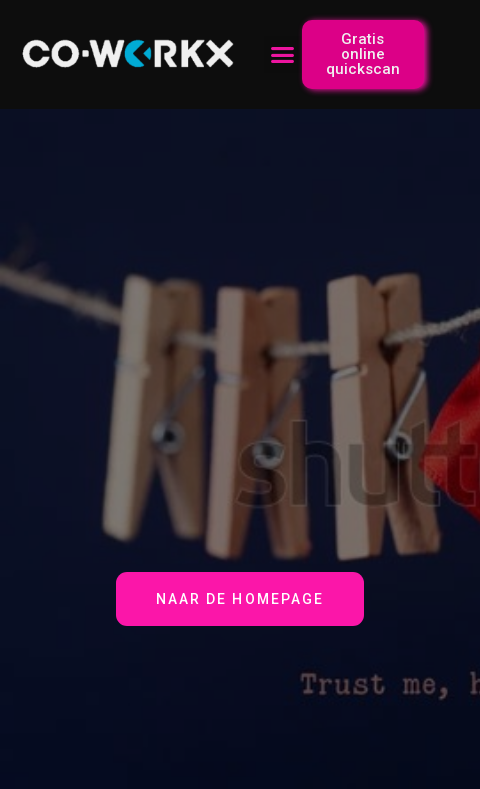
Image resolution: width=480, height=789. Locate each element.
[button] (283, 55)
